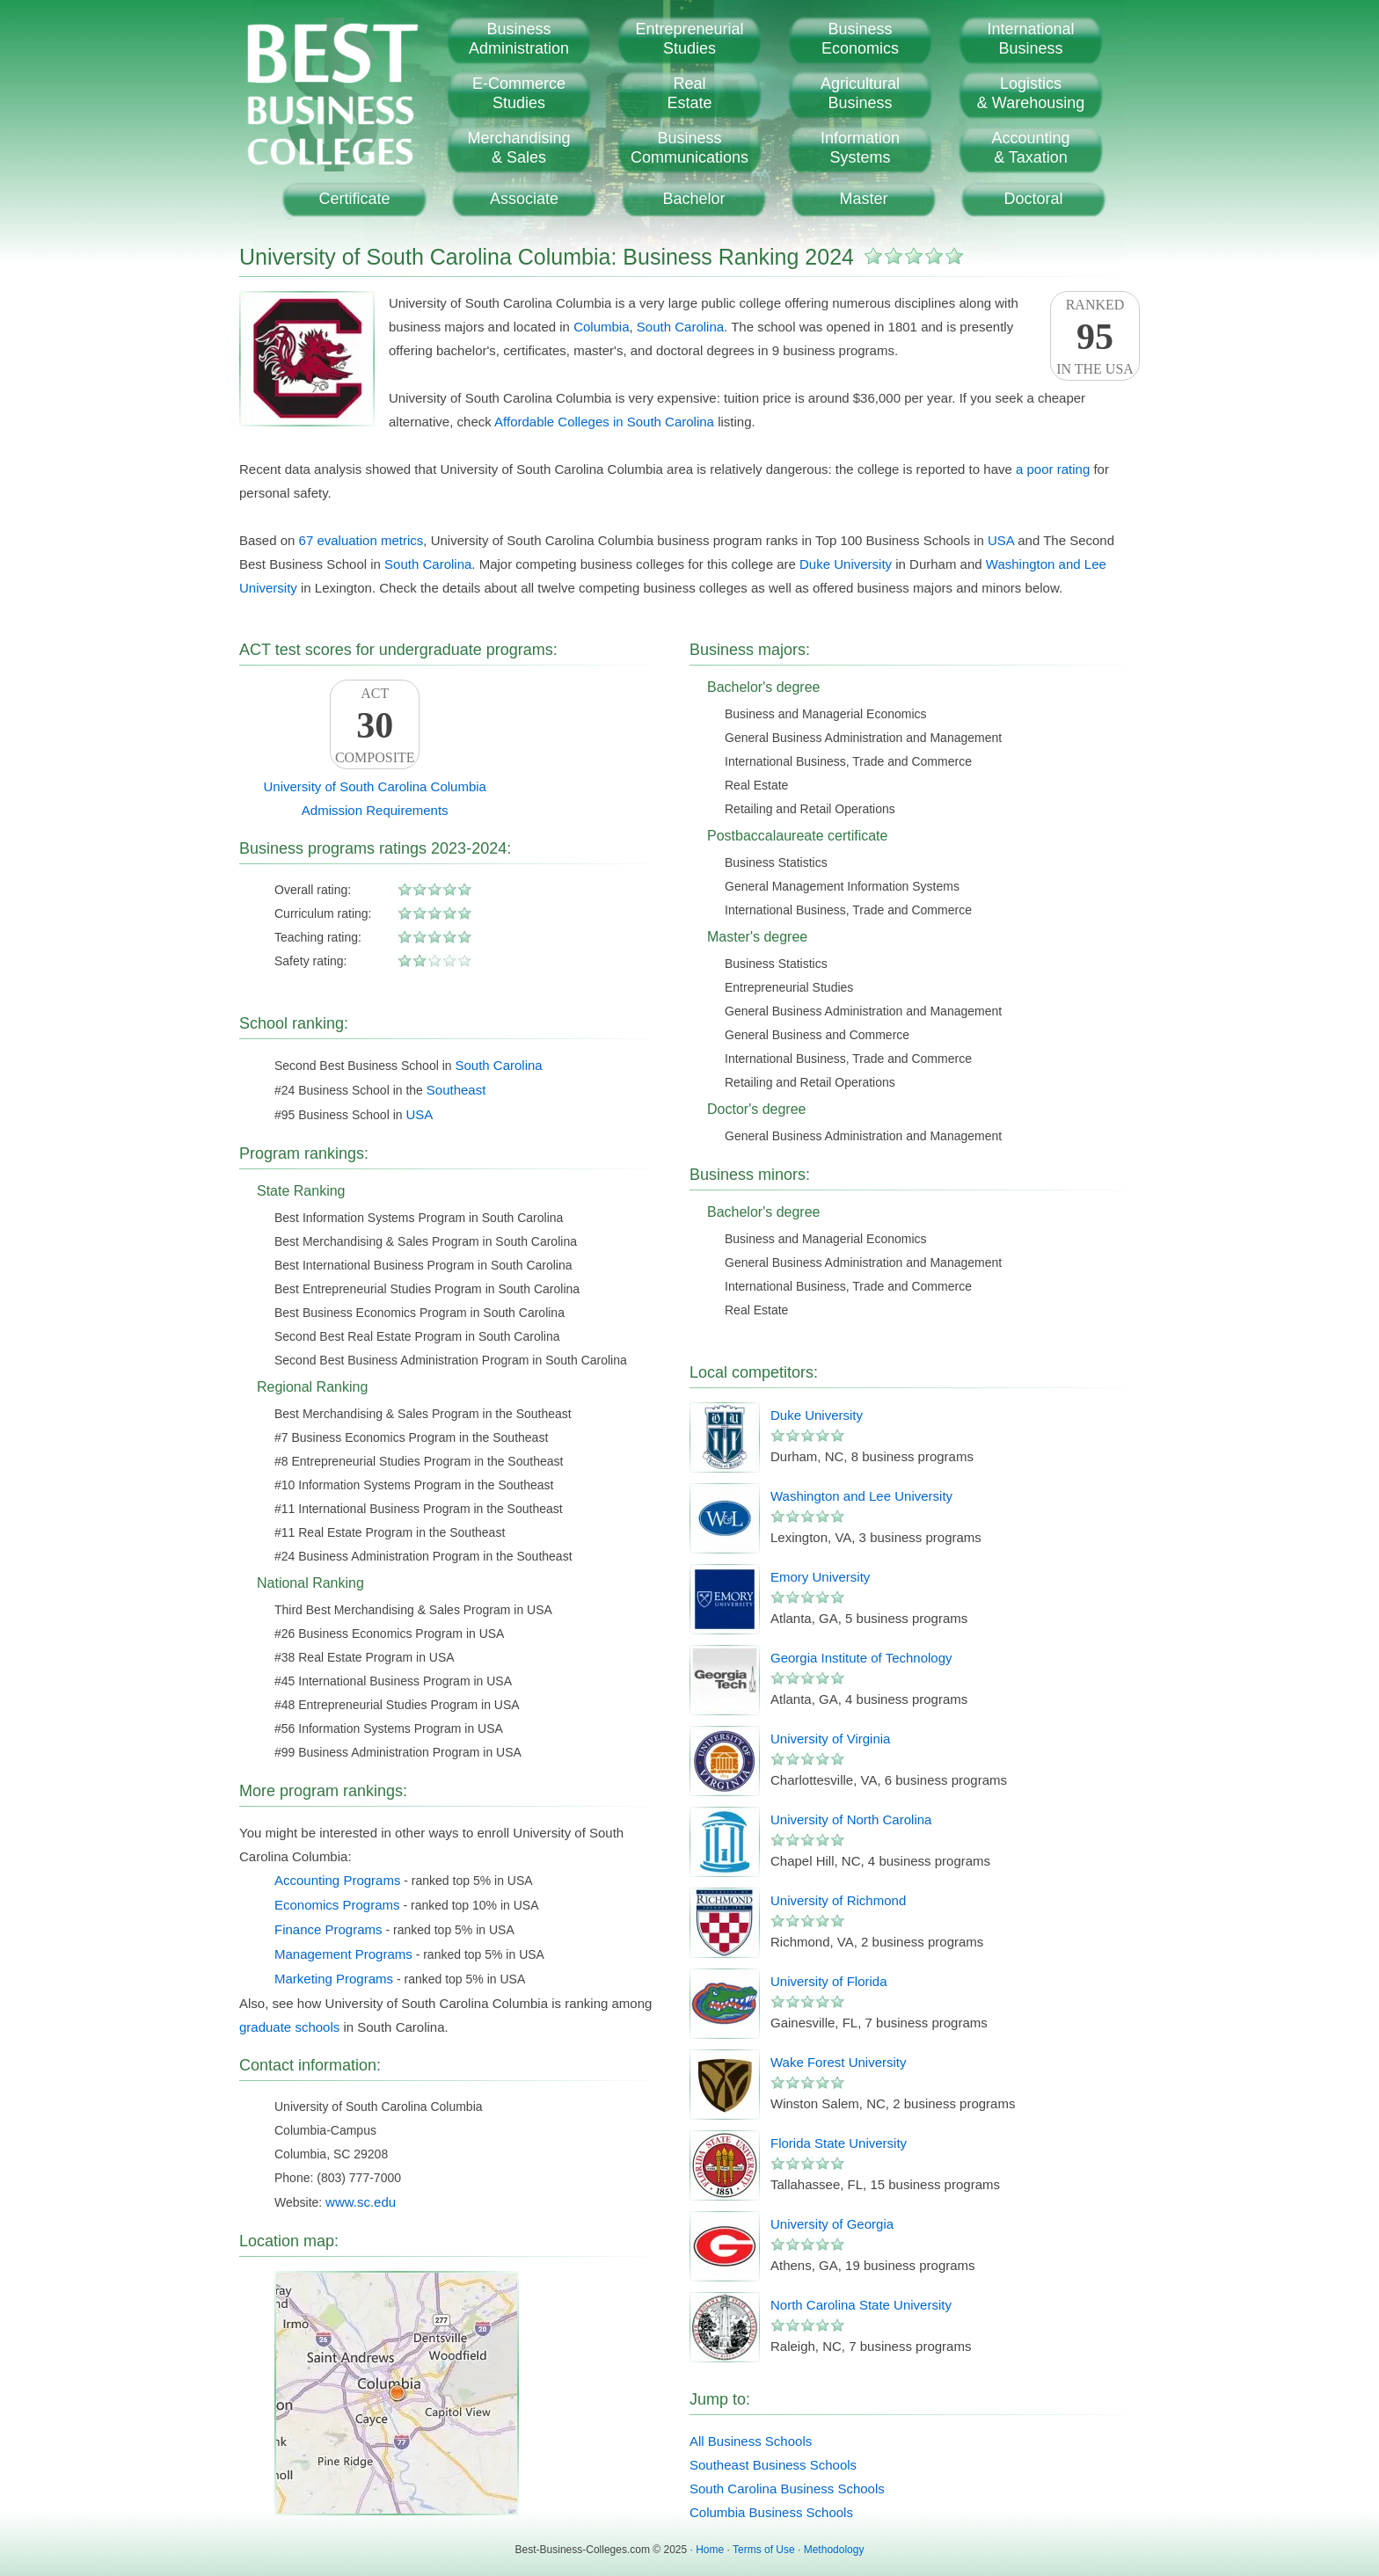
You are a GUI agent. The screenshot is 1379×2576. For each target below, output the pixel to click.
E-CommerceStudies (518, 93)
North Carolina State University (861, 2304)
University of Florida (828, 1981)
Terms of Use (764, 2549)
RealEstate (689, 93)
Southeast (456, 1089)
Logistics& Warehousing (1030, 93)
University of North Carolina (850, 1819)
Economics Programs (337, 1904)
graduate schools (289, 2026)
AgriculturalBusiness (860, 93)
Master (863, 198)
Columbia (601, 326)
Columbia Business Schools (771, 2512)
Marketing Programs (333, 1978)
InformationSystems (860, 147)
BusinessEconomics (860, 38)
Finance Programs (328, 1929)
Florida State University (838, 2143)
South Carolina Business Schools (787, 2488)
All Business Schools (751, 2441)
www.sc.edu (360, 2201)
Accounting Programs (337, 1880)
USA (1001, 540)
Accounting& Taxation (1030, 147)
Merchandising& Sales (518, 147)
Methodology (834, 2549)
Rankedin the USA (1095, 336)
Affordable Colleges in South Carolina (604, 421)
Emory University (820, 1576)
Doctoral (1032, 198)
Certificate (354, 198)
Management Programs (343, 1954)
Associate (524, 198)
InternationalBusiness (1030, 38)
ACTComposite (375, 725)
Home (710, 2549)
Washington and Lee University (861, 1495)
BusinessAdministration (519, 38)
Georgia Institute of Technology (861, 1657)
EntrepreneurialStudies (689, 38)
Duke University (845, 564)
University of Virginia (830, 1738)
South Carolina (680, 326)
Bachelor (693, 198)
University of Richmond (838, 1900)
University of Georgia (832, 2223)
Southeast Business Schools (773, 2464)
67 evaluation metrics (361, 540)
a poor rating (1053, 469)
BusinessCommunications (689, 147)
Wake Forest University (838, 2062)
